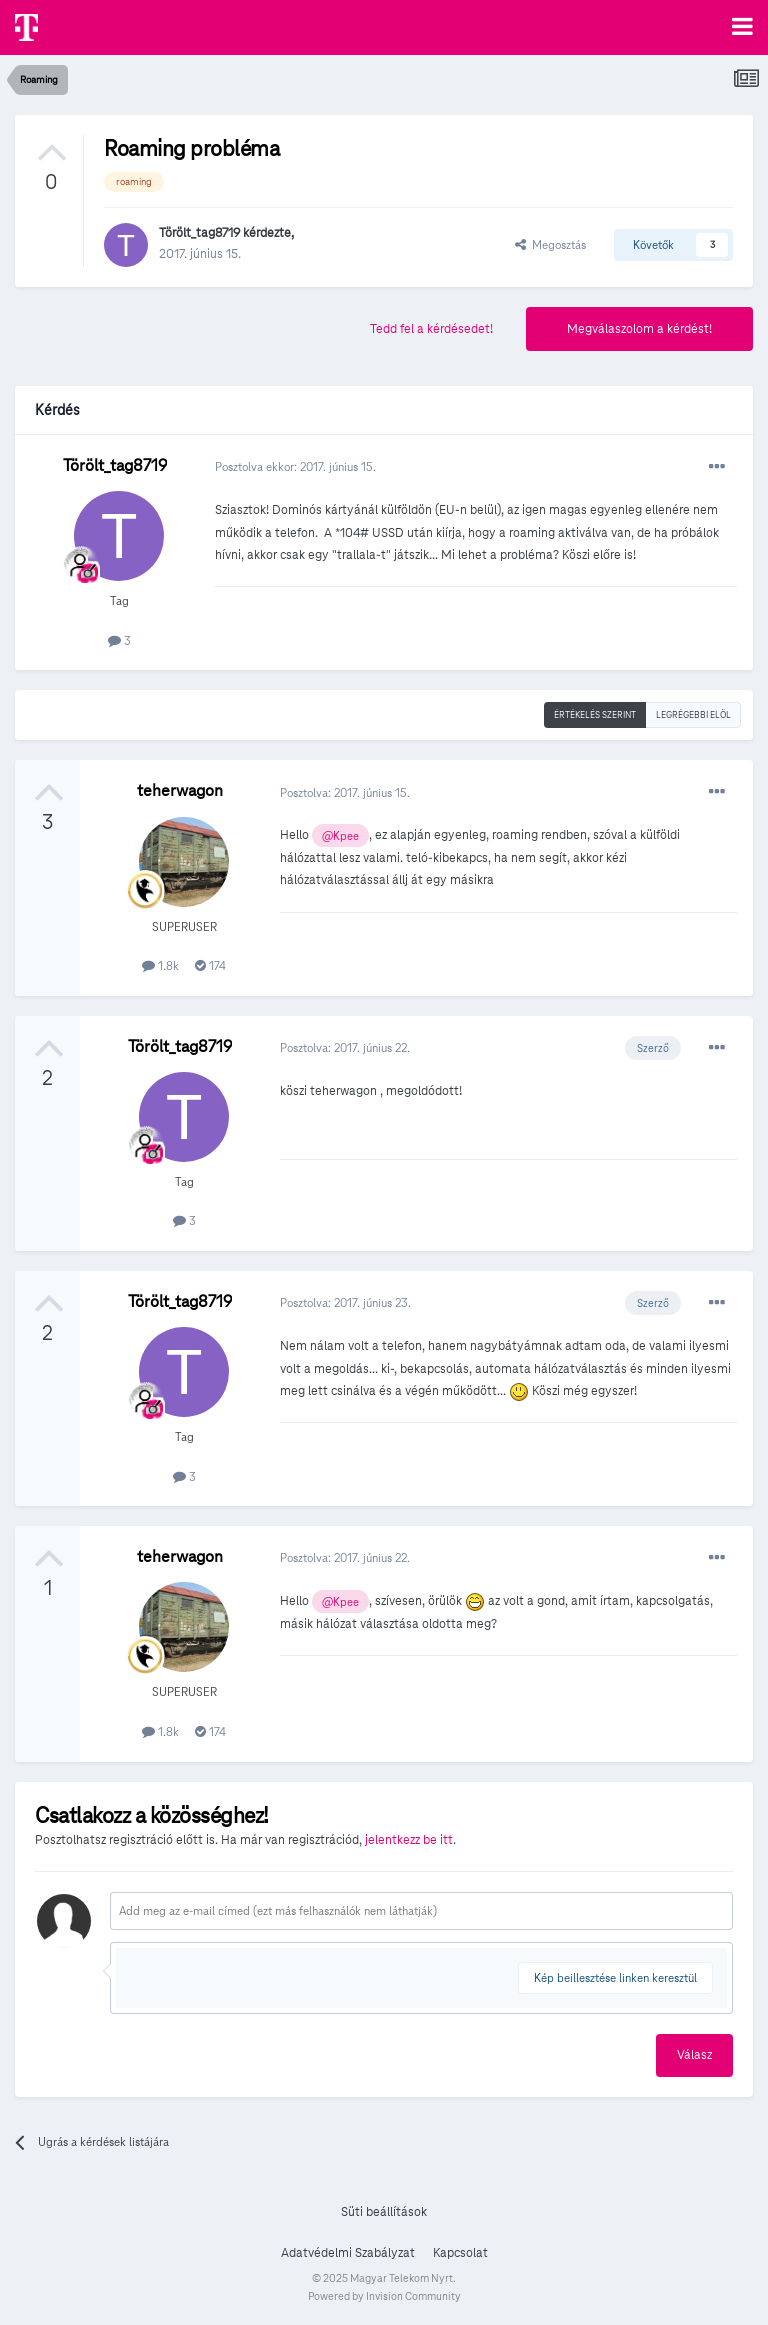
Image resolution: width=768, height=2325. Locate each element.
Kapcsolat (460, 2253)
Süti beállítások (384, 2212)
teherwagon (180, 790)
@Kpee (340, 836)
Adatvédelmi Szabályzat (348, 2253)
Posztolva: (345, 792)
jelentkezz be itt (409, 1840)
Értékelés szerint (595, 715)
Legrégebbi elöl (693, 715)
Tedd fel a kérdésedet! (431, 329)
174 (210, 965)
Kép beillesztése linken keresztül (615, 1977)
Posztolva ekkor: (295, 466)
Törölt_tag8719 (199, 233)
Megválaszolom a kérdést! (639, 329)
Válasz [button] (694, 2055)
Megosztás (550, 244)
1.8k (160, 965)
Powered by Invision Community (384, 2296)
